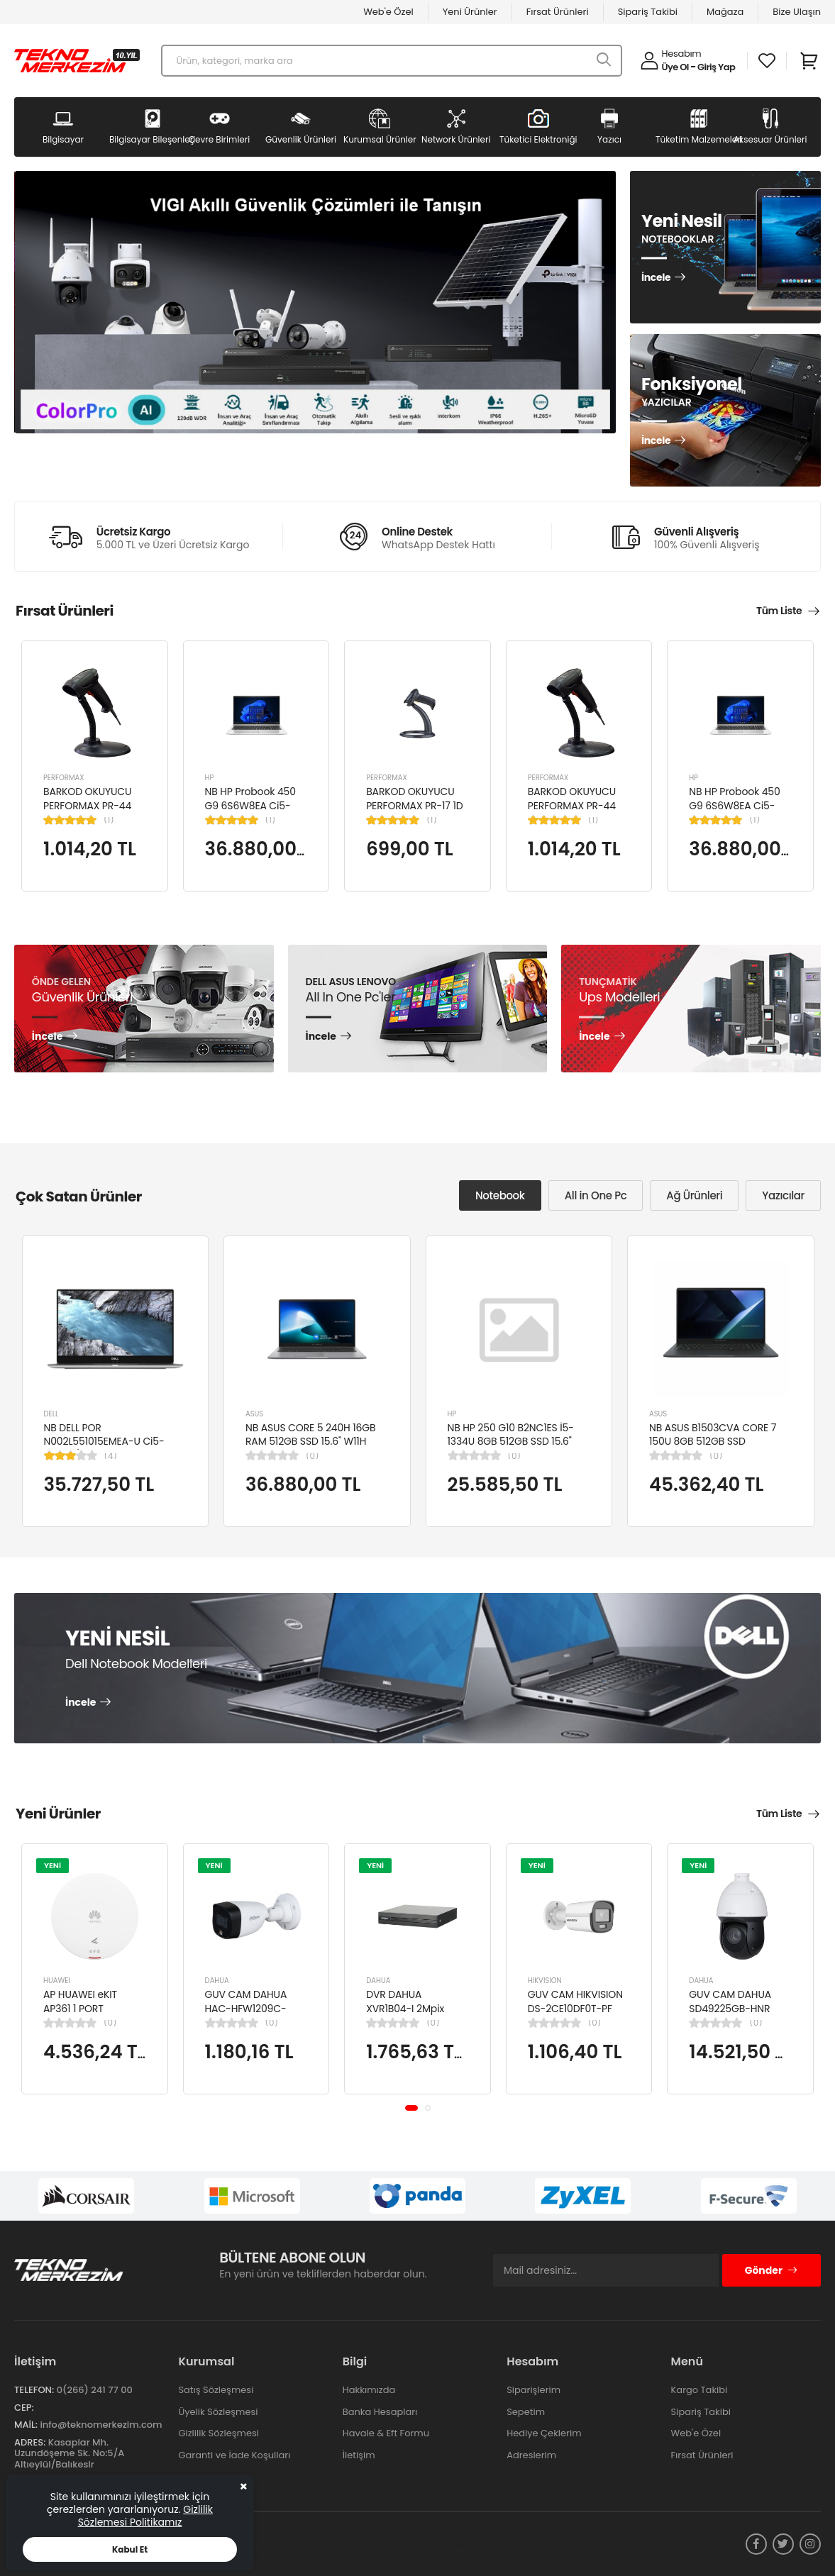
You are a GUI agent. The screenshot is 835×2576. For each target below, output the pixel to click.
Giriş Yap (716, 67)
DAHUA (217, 1980)
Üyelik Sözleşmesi (218, 2412)
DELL (51, 1414)
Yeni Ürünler (470, 11)
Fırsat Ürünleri (557, 11)
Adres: (29, 2442)
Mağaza (725, 11)
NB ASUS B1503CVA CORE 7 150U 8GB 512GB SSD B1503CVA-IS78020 (712, 1441)
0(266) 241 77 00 (95, 2390)
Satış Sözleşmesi (215, 2390)
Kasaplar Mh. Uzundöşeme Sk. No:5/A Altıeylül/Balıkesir (69, 2453)
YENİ (52, 1864)
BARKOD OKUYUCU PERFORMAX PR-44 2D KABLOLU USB (87, 805)
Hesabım (682, 53)
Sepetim (526, 2412)
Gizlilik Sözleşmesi (218, 2433)
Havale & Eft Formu (386, 2433)
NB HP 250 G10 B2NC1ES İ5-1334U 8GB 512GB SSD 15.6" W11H (511, 1441)
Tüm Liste (779, 611)
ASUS (254, 1414)
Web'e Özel (388, 11)
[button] (411, 2108)
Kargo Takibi (699, 2390)
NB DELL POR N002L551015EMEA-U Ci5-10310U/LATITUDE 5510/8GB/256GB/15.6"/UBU (109, 1449)
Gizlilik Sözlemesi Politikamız (145, 2515)
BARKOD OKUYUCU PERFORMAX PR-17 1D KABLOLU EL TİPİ (414, 805)
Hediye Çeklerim (544, 2433)
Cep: (24, 2407)
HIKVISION (545, 1980)
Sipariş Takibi (648, 11)
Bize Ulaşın (797, 11)
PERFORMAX (63, 777)
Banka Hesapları (380, 2412)
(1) (109, 820)
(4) (110, 1456)
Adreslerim (531, 2455)
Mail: (26, 2424)
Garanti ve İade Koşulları (234, 2455)
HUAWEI (56, 1980)
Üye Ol (675, 67)
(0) (312, 1456)
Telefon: (34, 2390)
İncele (655, 278)
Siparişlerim (533, 2390)
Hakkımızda (369, 2390)
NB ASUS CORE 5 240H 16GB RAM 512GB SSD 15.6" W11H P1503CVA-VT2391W (310, 1441)
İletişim (359, 2455)
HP (209, 777)
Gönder (771, 2270)
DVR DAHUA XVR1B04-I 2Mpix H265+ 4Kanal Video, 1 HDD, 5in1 (416, 2015)
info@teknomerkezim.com (101, 2424)
